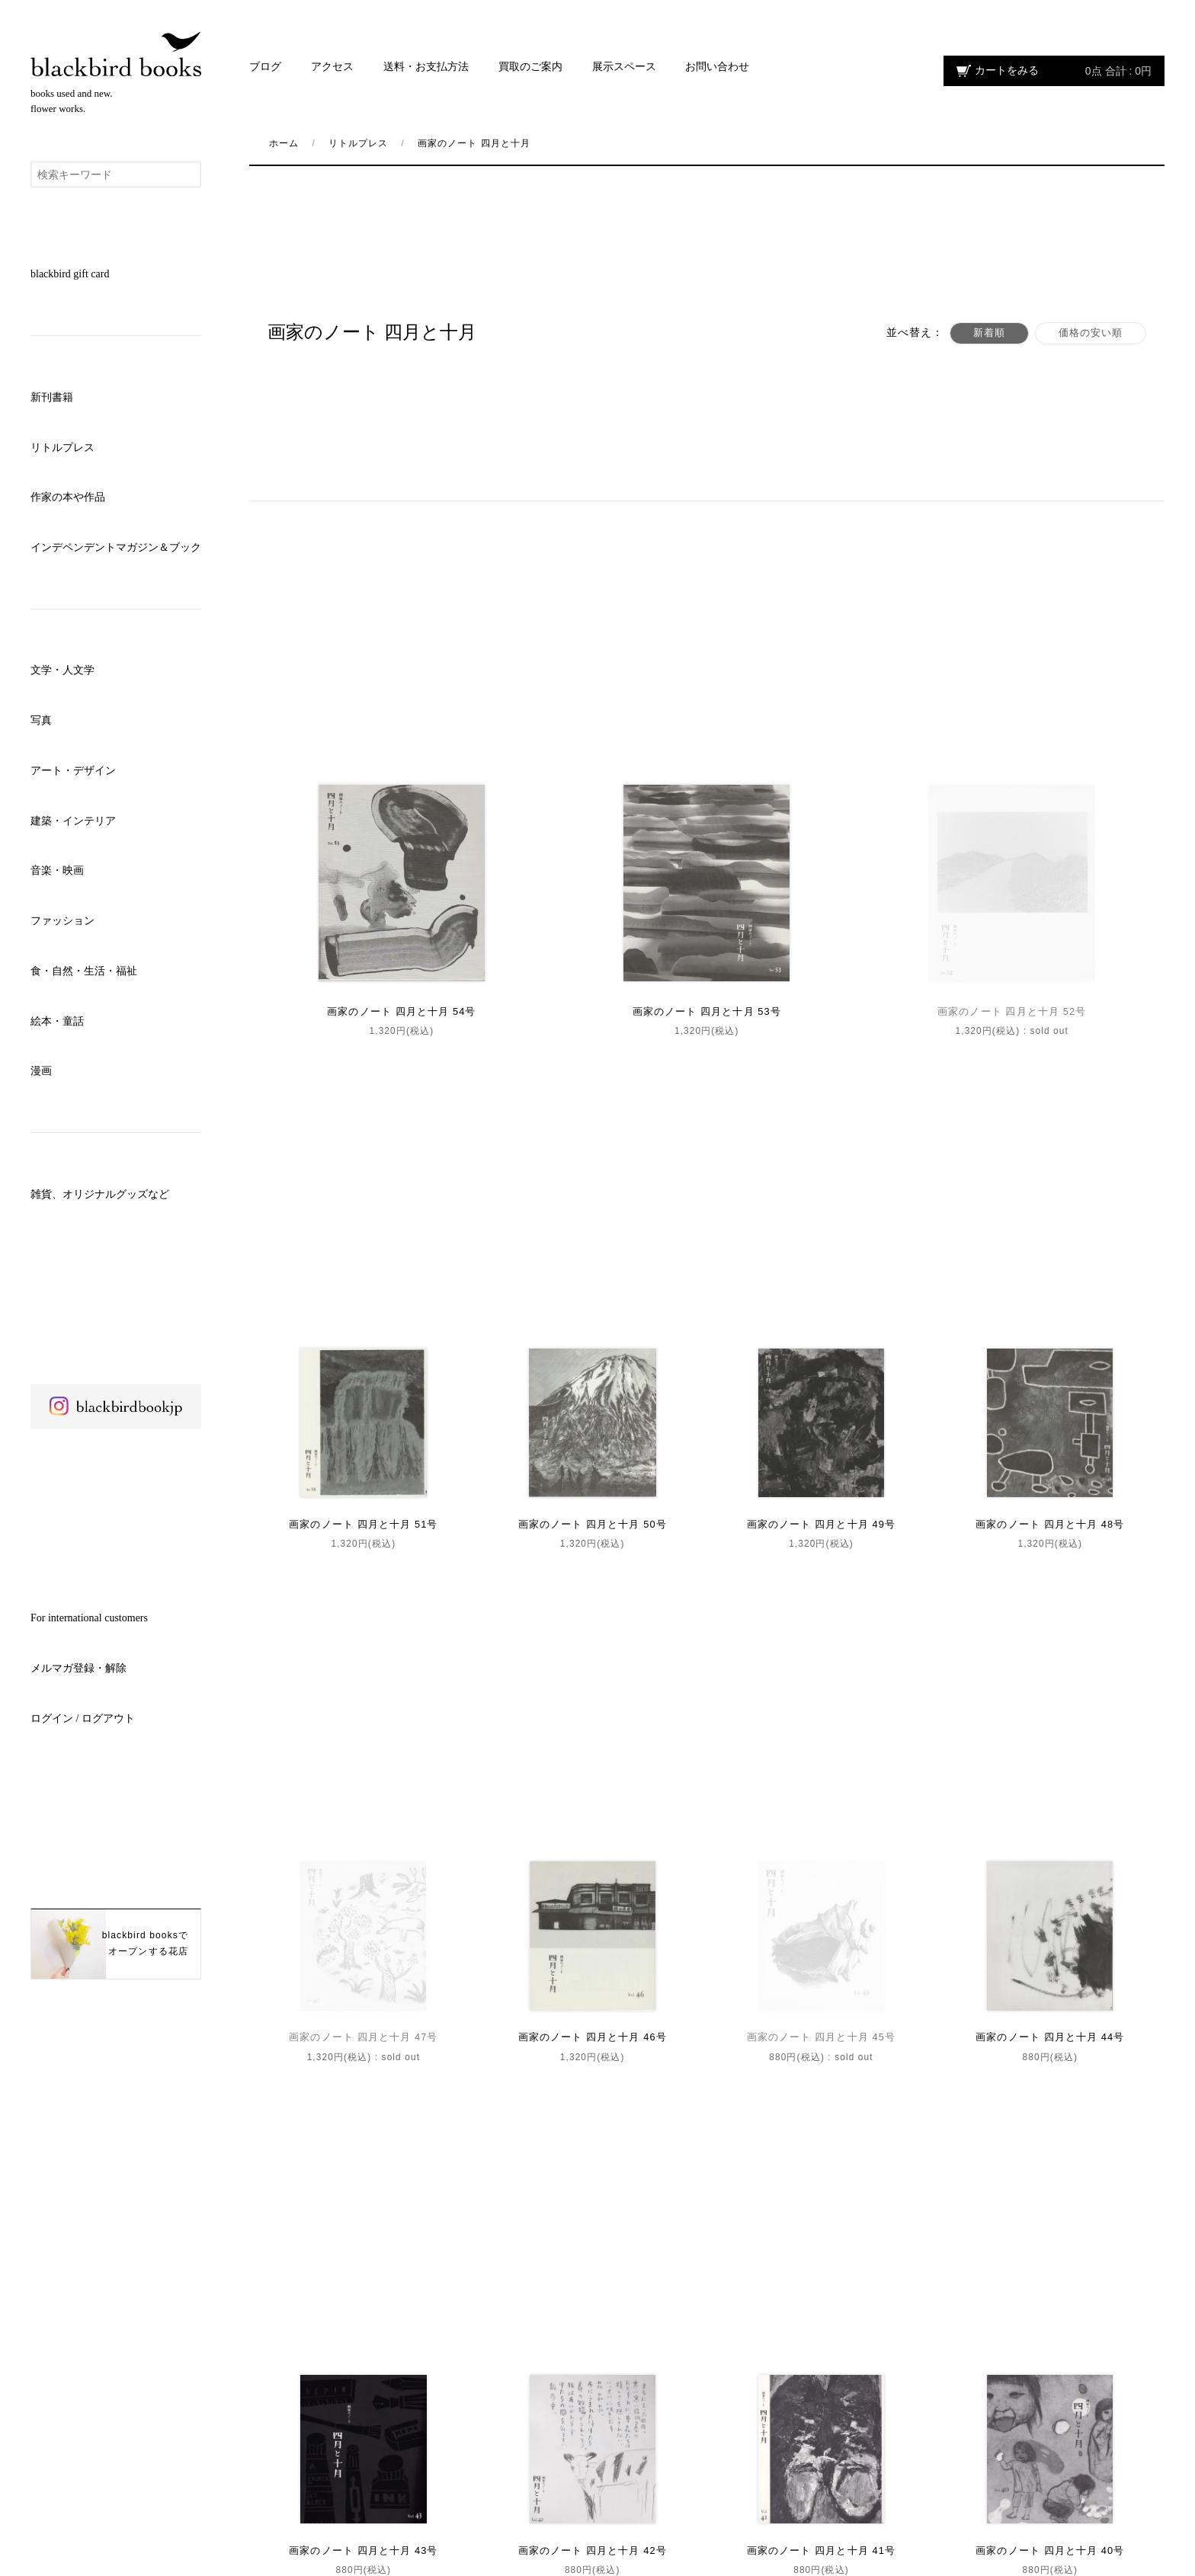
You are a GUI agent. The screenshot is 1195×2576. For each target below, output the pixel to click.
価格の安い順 (1086, 333)
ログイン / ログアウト (82, 1718)
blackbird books (115, 54)
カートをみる (1063, 71)
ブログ (265, 66)
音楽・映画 (57, 870)
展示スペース (624, 66)
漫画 (41, 1071)
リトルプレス (62, 447)
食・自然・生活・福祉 (83, 971)
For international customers (89, 1618)
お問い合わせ (717, 66)
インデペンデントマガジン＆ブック (115, 547)
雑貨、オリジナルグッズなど (99, 1194)
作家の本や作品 (67, 497)
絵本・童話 (57, 1021)
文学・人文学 (62, 670)
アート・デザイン (73, 770)
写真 (41, 720)
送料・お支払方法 (426, 66)
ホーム (284, 143)
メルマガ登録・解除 (78, 1668)
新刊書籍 (51, 397)
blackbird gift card (69, 274)
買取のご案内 (530, 66)
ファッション (62, 920)
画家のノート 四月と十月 (474, 143)
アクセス (332, 66)
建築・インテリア (73, 821)
